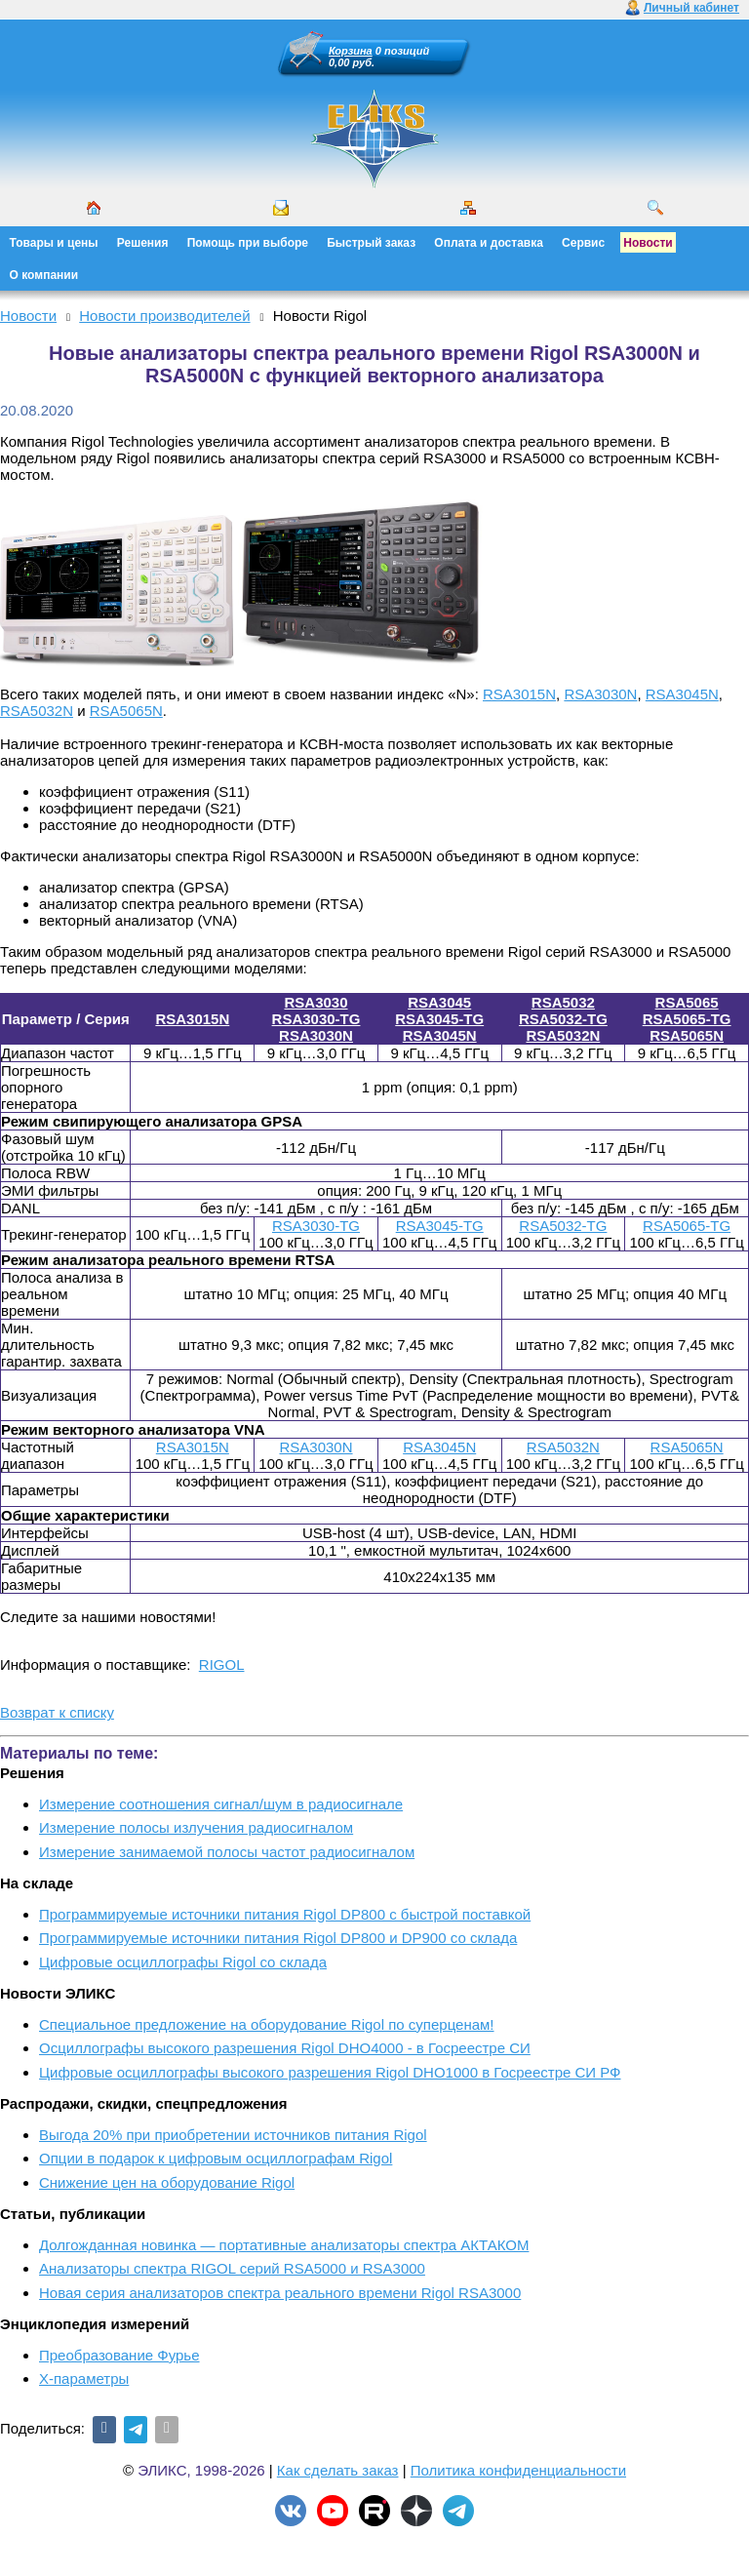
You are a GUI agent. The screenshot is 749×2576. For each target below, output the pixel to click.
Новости (647, 243)
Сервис (583, 243)
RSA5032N (36, 710)
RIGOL (222, 1664)
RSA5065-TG (687, 1019)
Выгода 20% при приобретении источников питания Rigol (233, 2134)
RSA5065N (126, 710)
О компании (44, 275)
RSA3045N (682, 694)
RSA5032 (563, 1002)
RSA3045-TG (439, 1019)
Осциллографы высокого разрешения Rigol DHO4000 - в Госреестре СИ (285, 2048)
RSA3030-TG (316, 1019)
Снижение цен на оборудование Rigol (167, 2182)
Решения (143, 243)
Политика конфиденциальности (518, 2470)
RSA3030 (315, 1002)
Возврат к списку (57, 1712)
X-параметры (84, 2378)
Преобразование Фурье (119, 2355)
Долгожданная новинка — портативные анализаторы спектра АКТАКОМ (284, 2245)
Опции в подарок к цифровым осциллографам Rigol (215, 2158)
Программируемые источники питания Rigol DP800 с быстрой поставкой (285, 1914)
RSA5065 (687, 1002)
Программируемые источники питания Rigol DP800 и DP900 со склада (278, 1937)
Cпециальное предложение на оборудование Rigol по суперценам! (266, 2024)
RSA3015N (519, 694)
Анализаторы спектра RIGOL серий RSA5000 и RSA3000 (232, 2268)
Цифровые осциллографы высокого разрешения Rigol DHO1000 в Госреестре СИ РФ (330, 2072)
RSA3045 (439, 1002)
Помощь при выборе (247, 243)
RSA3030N (600, 694)
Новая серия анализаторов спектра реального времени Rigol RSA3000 (280, 2292)
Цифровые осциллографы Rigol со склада (183, 1962)
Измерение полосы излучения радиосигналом (196, 1827)
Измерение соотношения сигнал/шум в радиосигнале (221, 1804)
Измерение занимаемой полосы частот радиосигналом (226, 1851)
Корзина (351, 51)
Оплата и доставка (488, 243)
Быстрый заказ (371, 243)
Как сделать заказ (338, 2470)
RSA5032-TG (563, 1019)
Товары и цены (54, 243)
